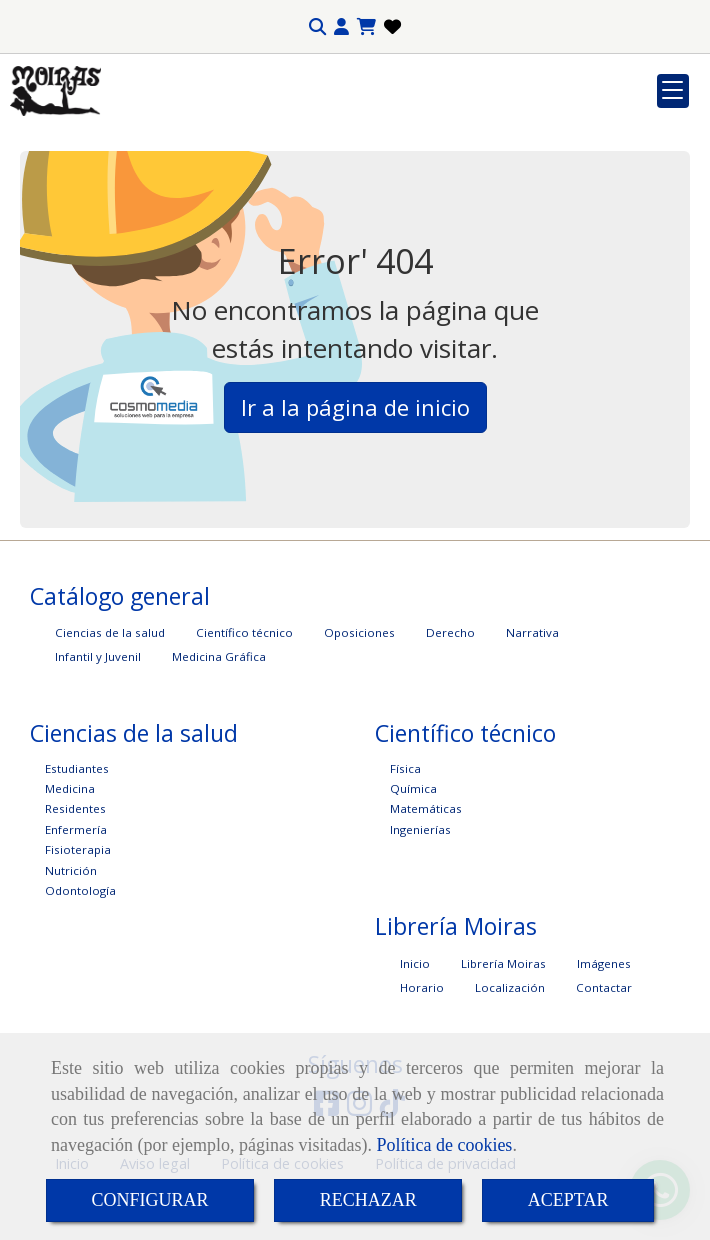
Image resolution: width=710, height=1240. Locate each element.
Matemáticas (426, 808)
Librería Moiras (503, 963)
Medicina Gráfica (219, 656)
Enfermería (76, 829)
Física (405, 768)
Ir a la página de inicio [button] (355, 407)
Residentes (75, 808)
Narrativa (532, 632)
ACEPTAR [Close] (568, 1200)
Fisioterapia (78, 849)
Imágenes (604, 963)
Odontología (80, 890)
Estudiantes (77, 768)
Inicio (415, 963)
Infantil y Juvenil (98, 656)
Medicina (70, 788)
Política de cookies (444, 1145)
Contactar (604, 987)
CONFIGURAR (150, 1200)
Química (413, 788)
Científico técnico (244, 632)
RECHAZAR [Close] (368, 1200)
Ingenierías (420, 829)
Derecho (450, 632)
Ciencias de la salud (110, 632)
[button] (341, 27)
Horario (422, 987)
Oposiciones (359, 632)
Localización (510, 987)
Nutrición (71, 870)
